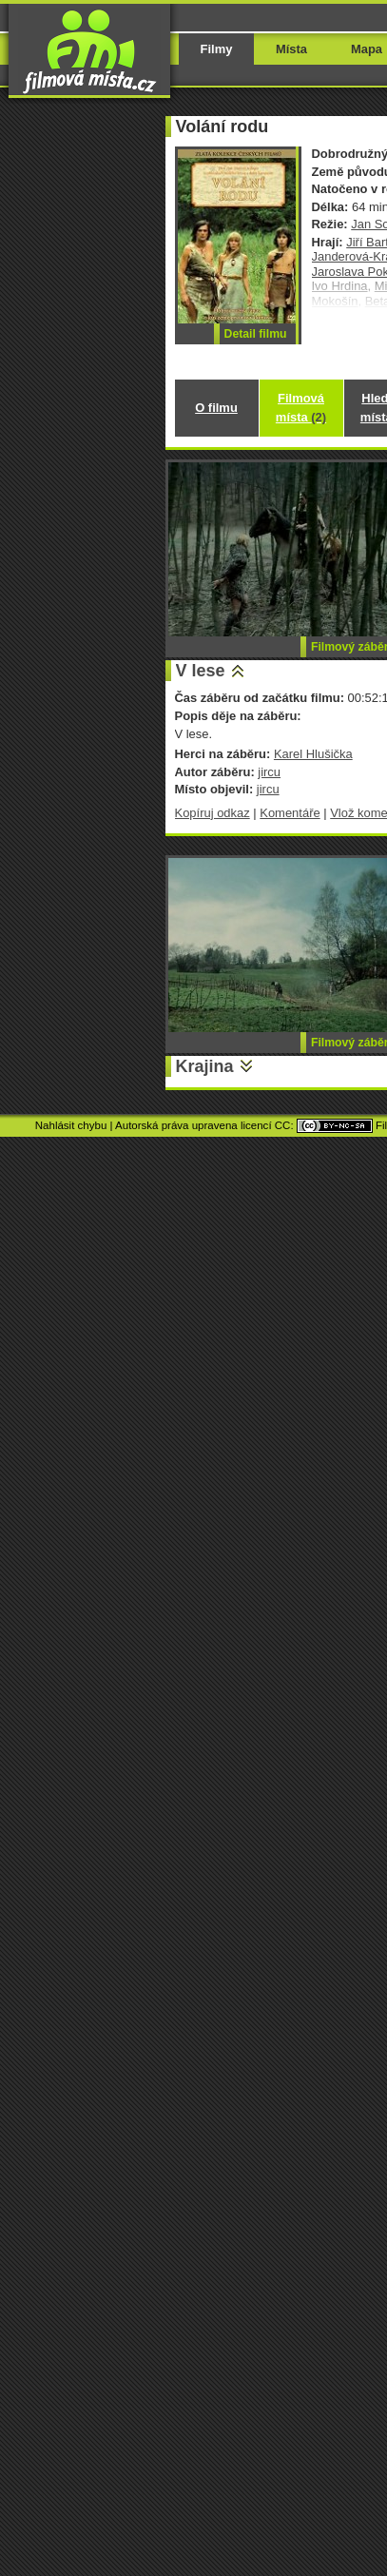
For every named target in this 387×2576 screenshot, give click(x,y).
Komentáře (289, 813)
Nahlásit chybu (71, 1125)
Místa (291, 49)
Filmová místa (301, 407)
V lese (200, 670)
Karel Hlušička (313, 754)
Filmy (217, 49)
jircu (269, 772)
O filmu (216, 407)
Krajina (205, 1066)
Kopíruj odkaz (212, 813)
